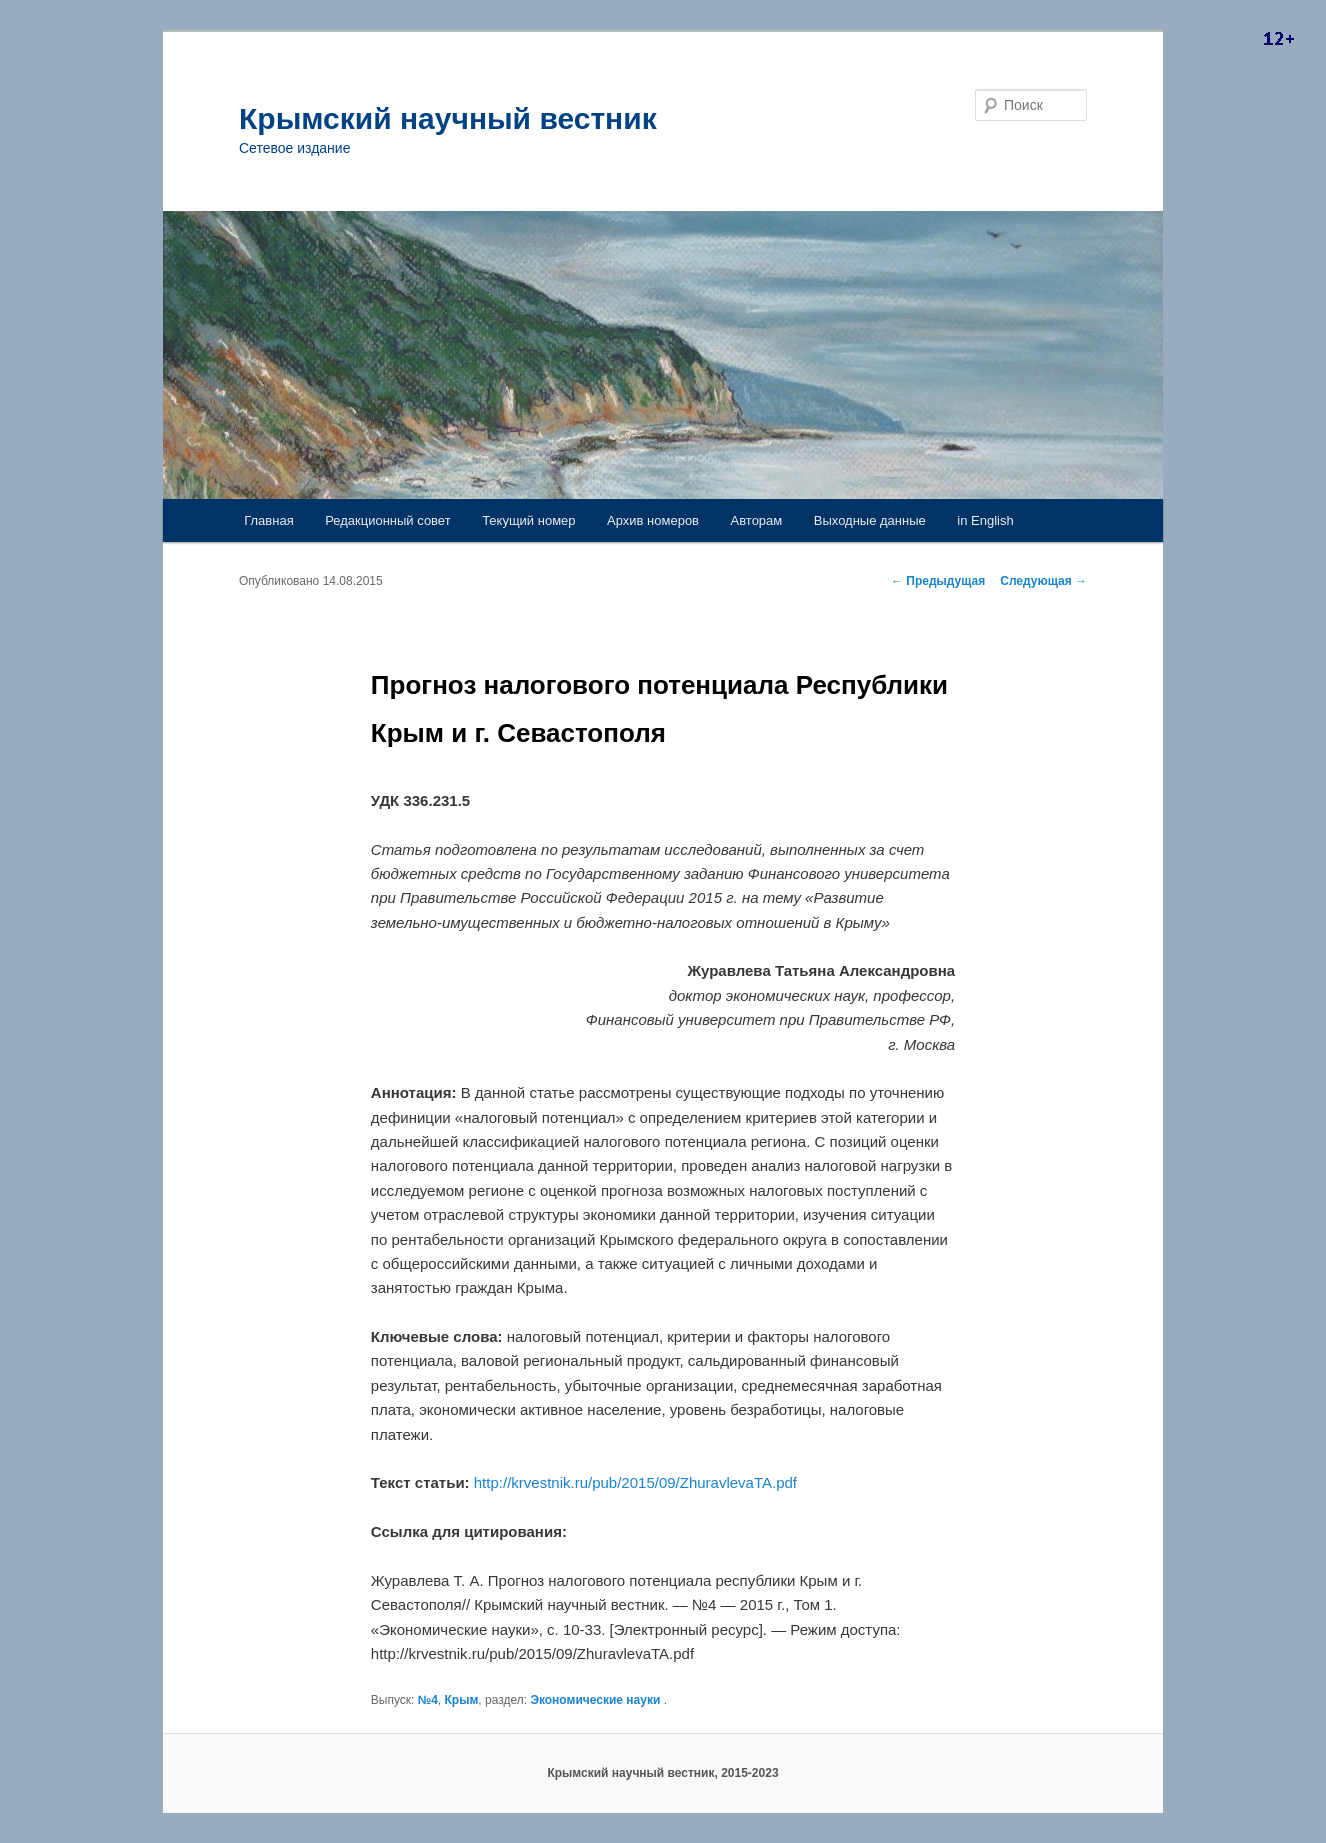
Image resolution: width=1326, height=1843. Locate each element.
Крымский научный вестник (448, 118)
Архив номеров (653, 520)
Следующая (1043, 581)
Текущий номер (528, 520)
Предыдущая (938, 581)
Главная (268, 520)
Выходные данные (870, 520)
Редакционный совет (387, 520)
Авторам (757, 520)
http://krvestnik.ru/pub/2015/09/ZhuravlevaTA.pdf (635, 1482)
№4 (428, 1700)
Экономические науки (595, 1700)
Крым (462, 1700)
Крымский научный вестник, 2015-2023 (662, 1773)
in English (985, 520)
